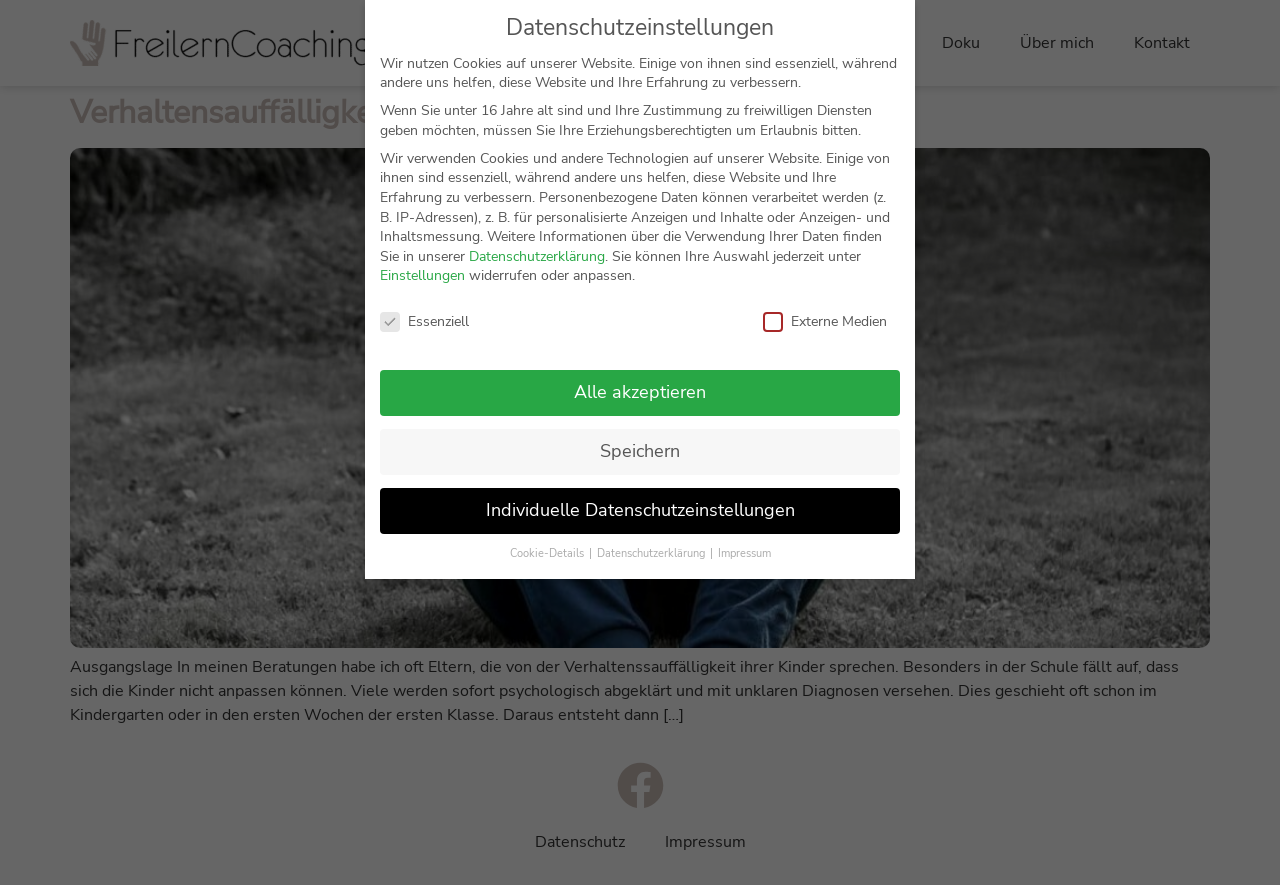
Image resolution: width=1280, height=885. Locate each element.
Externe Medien (825, 321)
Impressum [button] (744, 553)
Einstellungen (422, 275)
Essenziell (424, 321)
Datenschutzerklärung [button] (652, 553)
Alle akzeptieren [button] (640, 392)
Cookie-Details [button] (548, 553)
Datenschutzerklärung (537, 256)
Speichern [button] (640, 451)
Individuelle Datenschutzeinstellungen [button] (640, 510)
